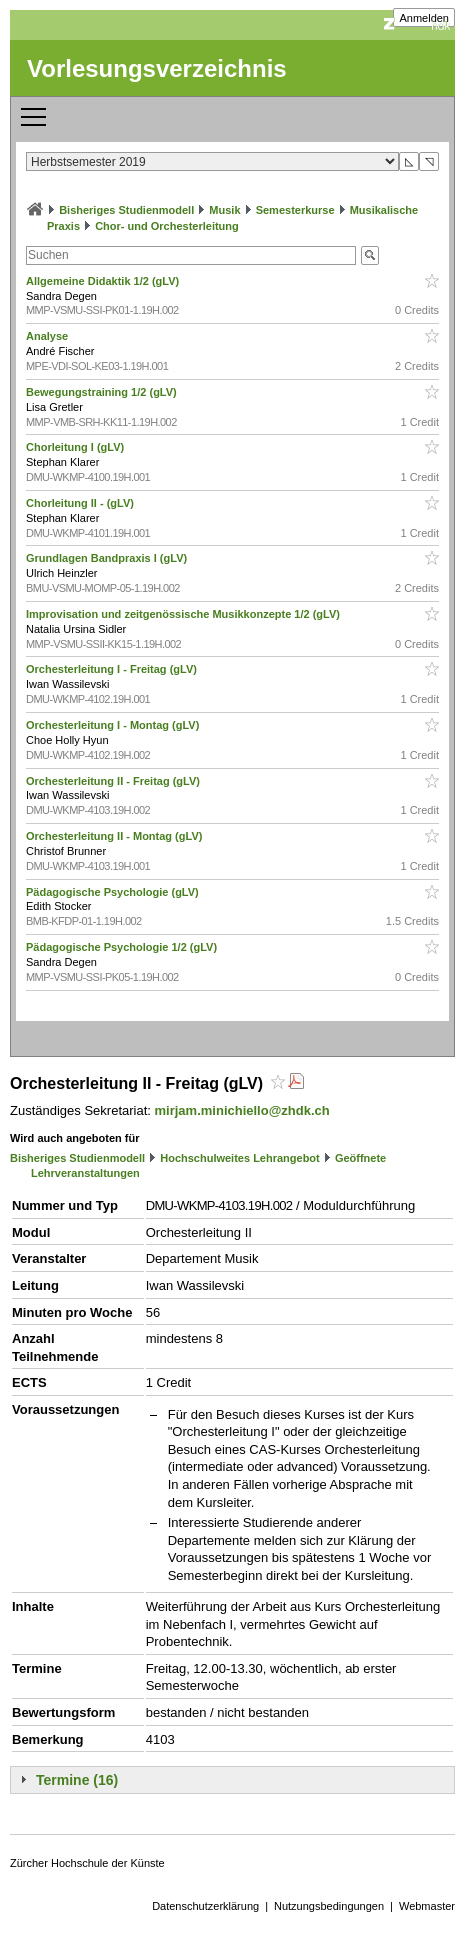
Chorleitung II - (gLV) (81, 503)
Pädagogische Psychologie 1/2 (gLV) (123, 947)
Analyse (48, 336)
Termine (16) (77, 1780)
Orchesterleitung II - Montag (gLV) (115, 836)
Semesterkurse (295, 210)
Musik (224, 210)
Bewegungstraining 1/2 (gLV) (103, 392)
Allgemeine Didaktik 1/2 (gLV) (104, 281)
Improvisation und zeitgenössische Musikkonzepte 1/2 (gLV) (184, 614)
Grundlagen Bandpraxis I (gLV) (108, 558)
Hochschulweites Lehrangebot (240, 1158)
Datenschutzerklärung (205, 1906)
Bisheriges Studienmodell (126, 210)
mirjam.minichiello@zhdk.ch (242, 1110)
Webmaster (427, 1906)
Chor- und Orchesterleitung (167, 226)
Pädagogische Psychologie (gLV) (114, 892)
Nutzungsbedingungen (329, 1906)
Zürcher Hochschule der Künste (87, 1863)
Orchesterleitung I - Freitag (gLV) (113, 669)
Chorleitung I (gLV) (76, 447)
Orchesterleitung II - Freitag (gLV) (114, 781)
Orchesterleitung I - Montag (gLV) (114, 725)
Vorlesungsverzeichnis (157, 68)
